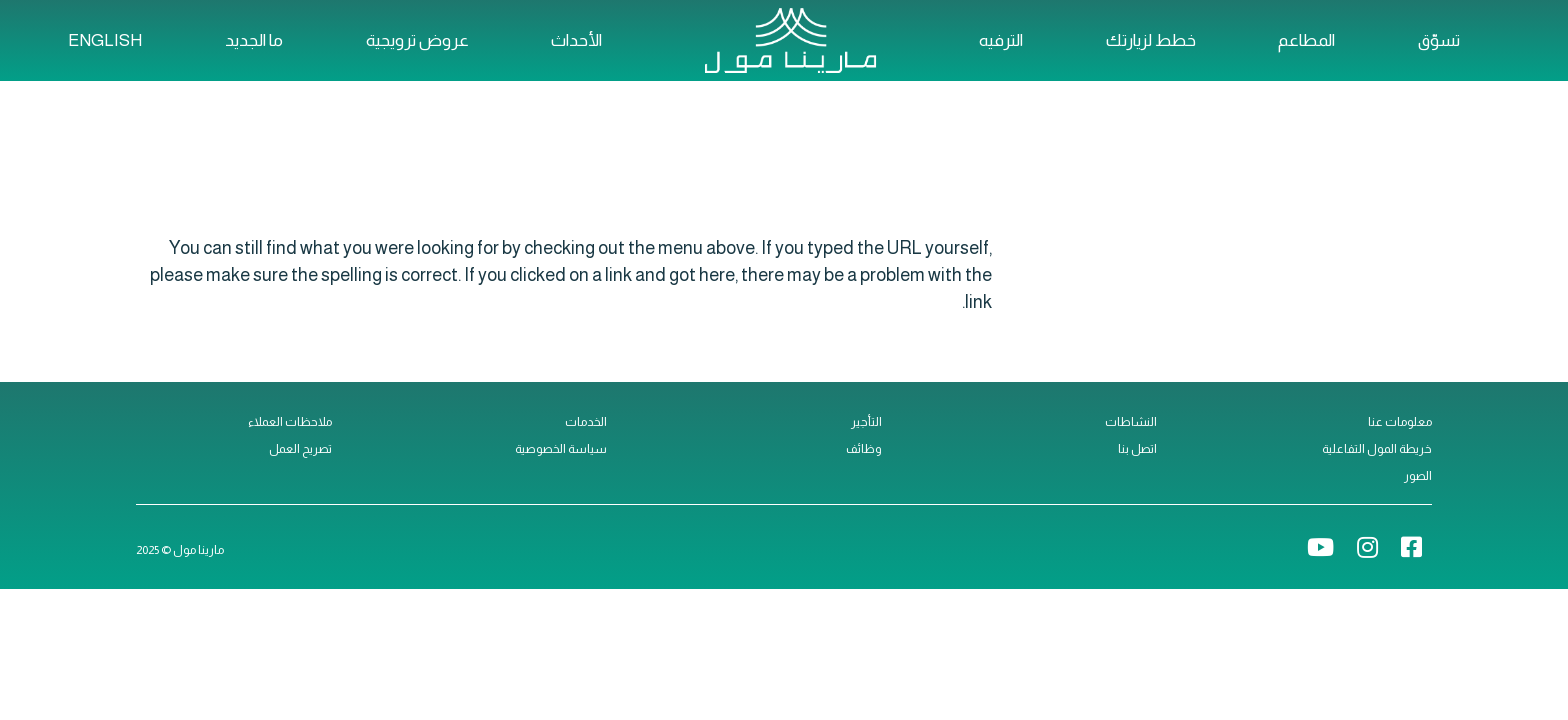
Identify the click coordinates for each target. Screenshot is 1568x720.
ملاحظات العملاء (290, 422)
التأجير (866, 422)
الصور (1418, 476)
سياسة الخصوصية (561, 449)
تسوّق (1439, 40)
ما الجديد (254, 40)
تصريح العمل (300, 449)
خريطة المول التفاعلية (1377, 449)
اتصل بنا (1137, 449)
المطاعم (1306, 40)
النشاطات (1131, 422)
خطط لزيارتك (1151, 40)
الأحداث (576, 40)
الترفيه (1001, 40)
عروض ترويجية (417, 40)
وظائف (864, 449)
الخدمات (586, 422)
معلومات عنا (1400, 422)
